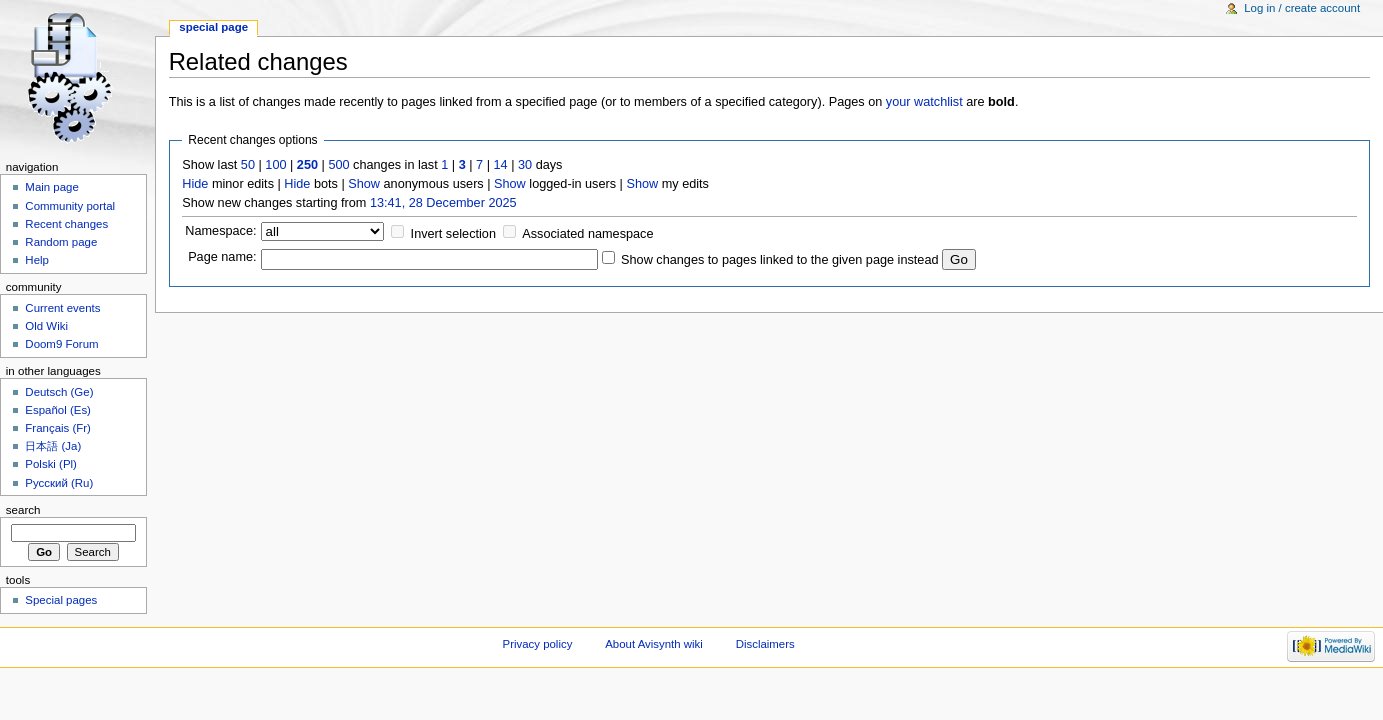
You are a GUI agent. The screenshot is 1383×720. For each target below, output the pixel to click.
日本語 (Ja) (53, 446)
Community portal (70, 206)
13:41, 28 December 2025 (443, 203)
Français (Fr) (58, 428)
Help (37, 260)
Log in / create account (1302, 8)
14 (501, 165)
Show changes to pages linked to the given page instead (779, 260)
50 (248, 165)
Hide (195, 184)
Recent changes (66, 224)
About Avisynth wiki (654, 644)
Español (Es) (58, 410)
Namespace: (220, 231)
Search (23, 510)
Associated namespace (587, 234)
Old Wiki (46, 326)
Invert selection (453, 234)
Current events (62, 308)
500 (338, 165)
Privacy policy (538, 644)
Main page (52, 187)
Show (364, 184)
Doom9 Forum (61, 344)
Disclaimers (765, 644)
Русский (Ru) (59, 483)
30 (525, 165)
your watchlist (924, 102)
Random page (61, 242)
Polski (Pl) (51, 464)
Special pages (61, 600)
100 (275, 165)
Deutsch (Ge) (59, 392)
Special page (213, 27)
